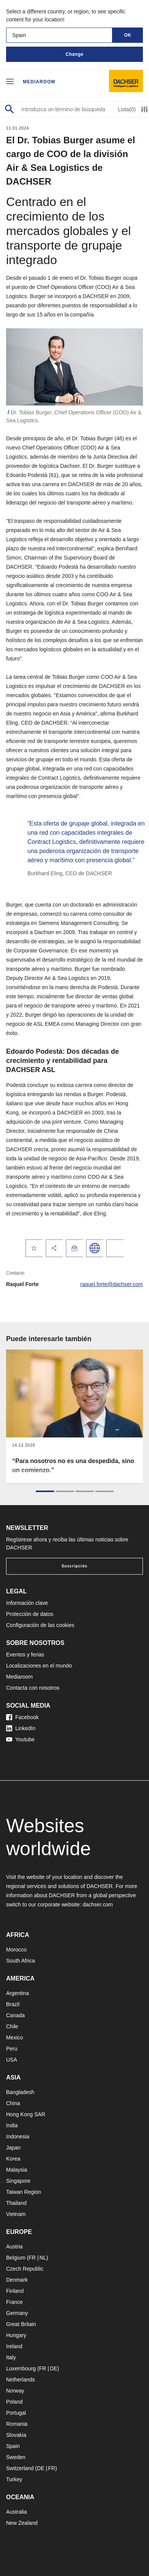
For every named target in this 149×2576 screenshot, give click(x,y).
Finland (15, 2291)
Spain (13, 2446)
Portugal (16, 2413)
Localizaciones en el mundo (39, 1666)
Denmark (17, 2280)
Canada (15, 2015)
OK (127, 35)
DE (53, 2368)
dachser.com (98, 1904)
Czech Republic (24, 2269)
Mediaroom (39, 81)
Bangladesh (20, 2092)
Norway (15, 2391)
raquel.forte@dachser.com (111, 1284)
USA (11, 2060)
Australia (16, 2512)
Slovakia (16, 2435)
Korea (13, 2159)
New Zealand (22, 2523)
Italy (11, 2357)
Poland (14, 2402)
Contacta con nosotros (32, 1688)
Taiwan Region (23, 2192)
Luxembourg (21, 2368)
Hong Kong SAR (25, 2114)
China (13, 2103)
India (12, 2125)
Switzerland (20, 2468)
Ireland (14, 2346)
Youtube (20, 1739)
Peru (12, 2049)
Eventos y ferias (25, 1654)
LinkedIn (20, 1728)
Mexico (14, 2037)
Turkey (14, 2479)
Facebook (22, 1717)
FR (32, 2258)
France (14, 2302)
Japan (13, 2148)
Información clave (27, 1603)
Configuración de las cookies (40, 1625)
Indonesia (17, 2136)
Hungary (16, 2335)
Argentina (17, 1993)
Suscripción (74, 1566)
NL (42, 2258)
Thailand (16, 2203)
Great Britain (21, 2324)
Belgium (16, 2258)
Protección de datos (29, 1614)
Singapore (18, 2181)
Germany (17, 2313)
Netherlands (20, 2379)
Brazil (12, 2004)
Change (74, 54)
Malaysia (16, 2170)
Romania (16, 2424)
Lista (127, 109)
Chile (12, 2026)
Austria (14, 2246)
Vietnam (16, 2214)
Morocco (16, 1950)
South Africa (20, 1961)
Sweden (16, 2457)
